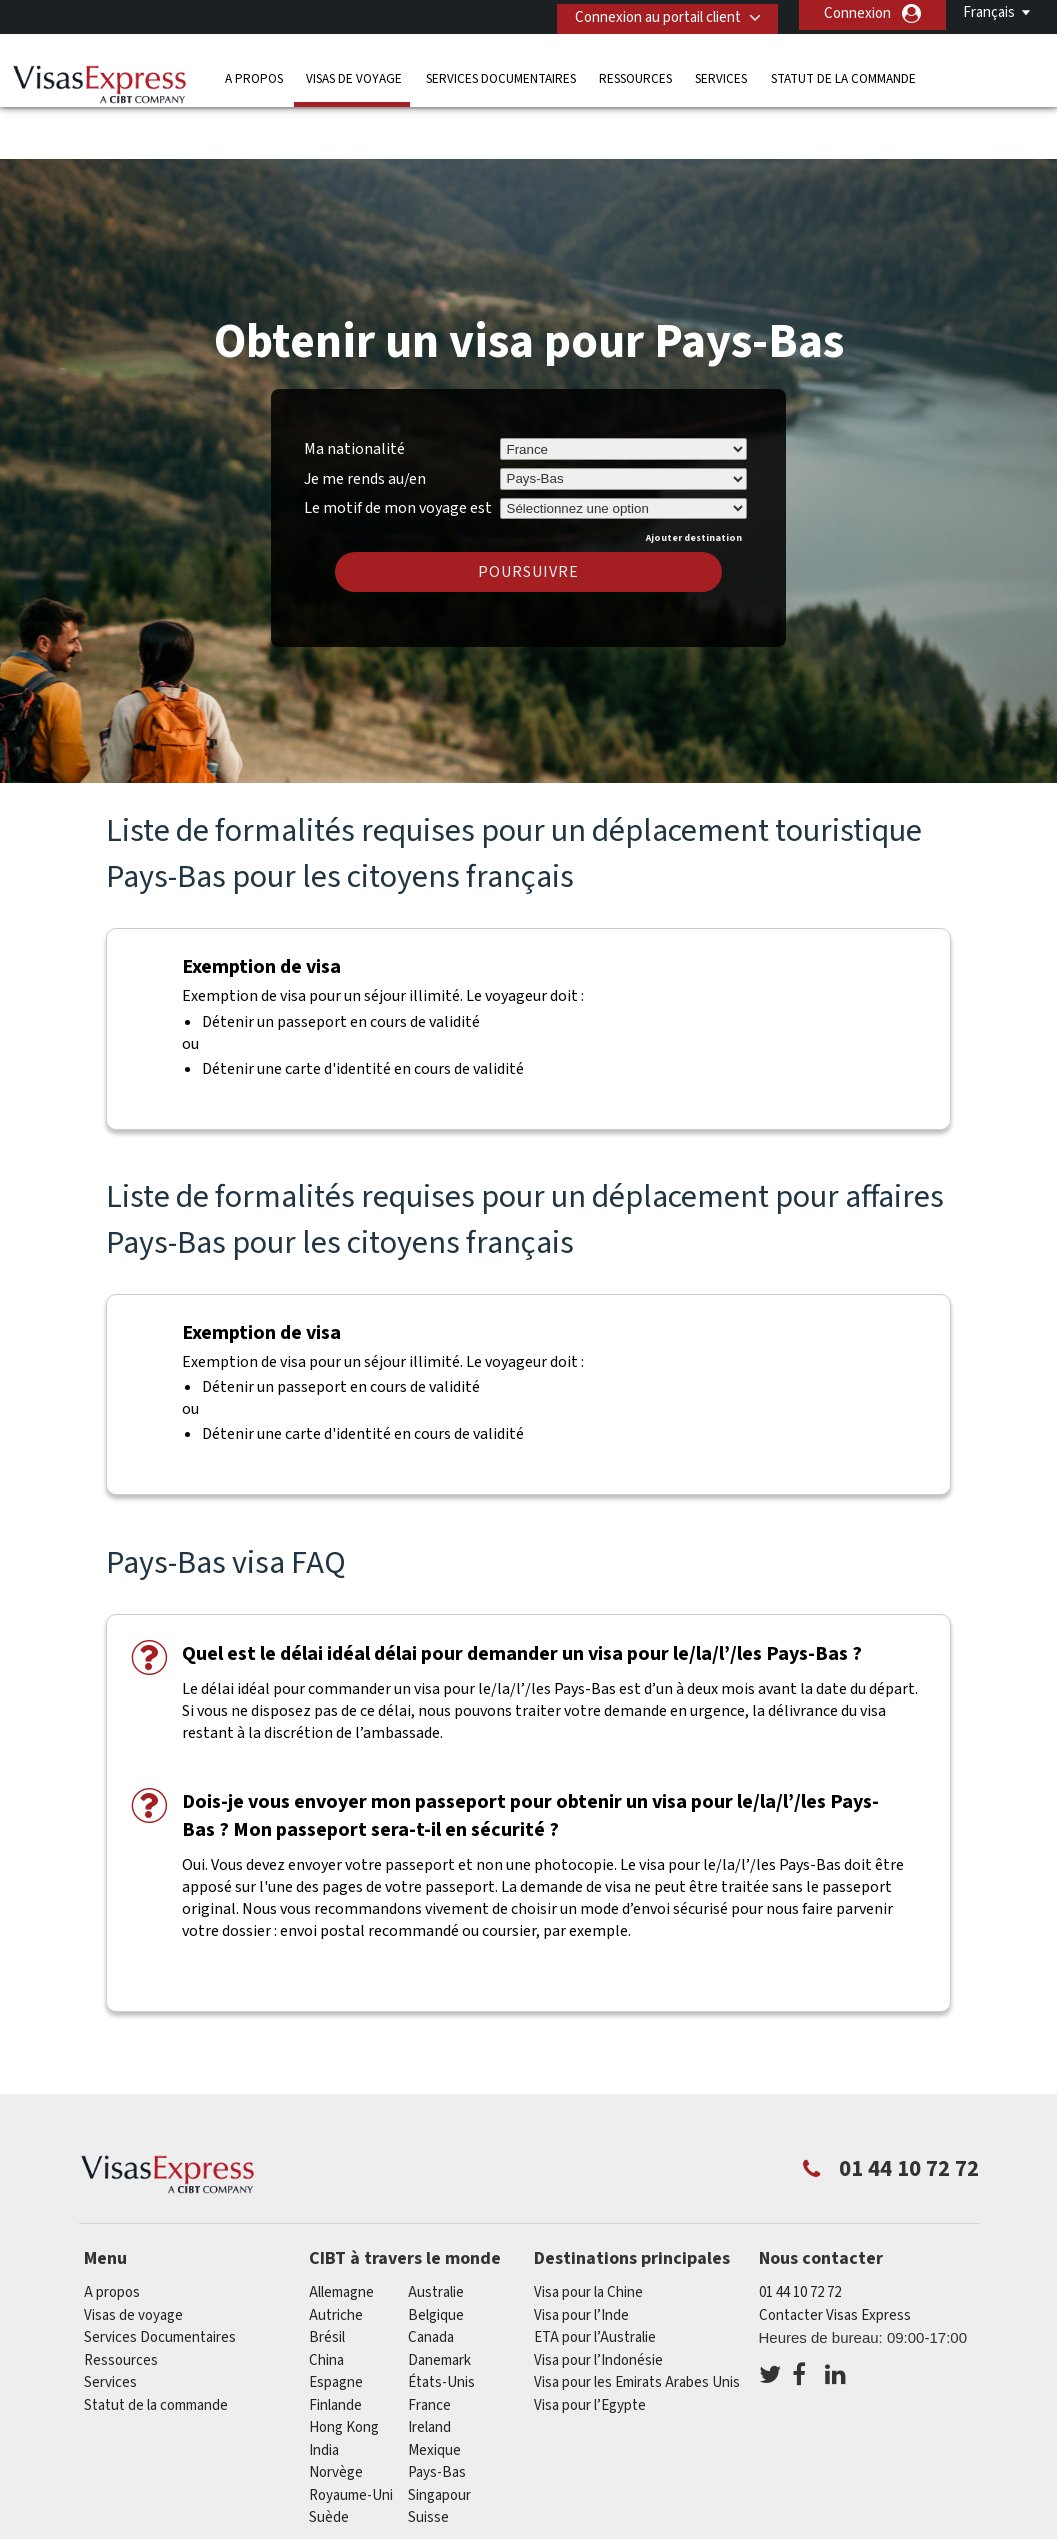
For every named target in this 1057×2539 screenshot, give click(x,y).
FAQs (287, 2526)
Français (989, 12)
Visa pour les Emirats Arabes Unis (637, 2324)
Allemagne (341, 2234)
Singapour (439, 2436)
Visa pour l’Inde (581, 2256)
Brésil (327, 2279)
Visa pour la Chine (588, 2234)
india (324, 2391)
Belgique (436, 2256)
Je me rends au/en (365, 420)
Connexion (857, 13)
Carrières (895, 2526)
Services (721, 74)
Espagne (336, 2324)
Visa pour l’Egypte (590, 2346)
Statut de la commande (843, 74)
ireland (429, 2369)
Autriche (336, 2256)
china (326, 2301)
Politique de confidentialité (422, 2526)
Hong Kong (344, 2369)
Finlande (335, 2346)
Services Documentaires (501, 74)
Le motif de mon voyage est (398, 447)
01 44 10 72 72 (800, 2234)
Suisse (428, 2459)
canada (431, 2279)
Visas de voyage (354, 74)
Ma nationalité (354, 390)
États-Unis (441, 2324)
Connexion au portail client (650, 13)
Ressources (635, 74)
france (429, 2346)
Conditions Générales (608, 2526)
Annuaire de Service (771, 2526)
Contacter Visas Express (835, 2256)
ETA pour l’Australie (595, 2279)
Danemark (439, 2301)
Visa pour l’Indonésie (598, 2301)
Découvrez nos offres (170, 2526)
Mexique (434, 2391)
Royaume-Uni (351, 2436)
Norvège (336, 2414)
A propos (254, 74)
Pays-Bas (437, 2414)
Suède (329, 2459)
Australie (436, 2234)
